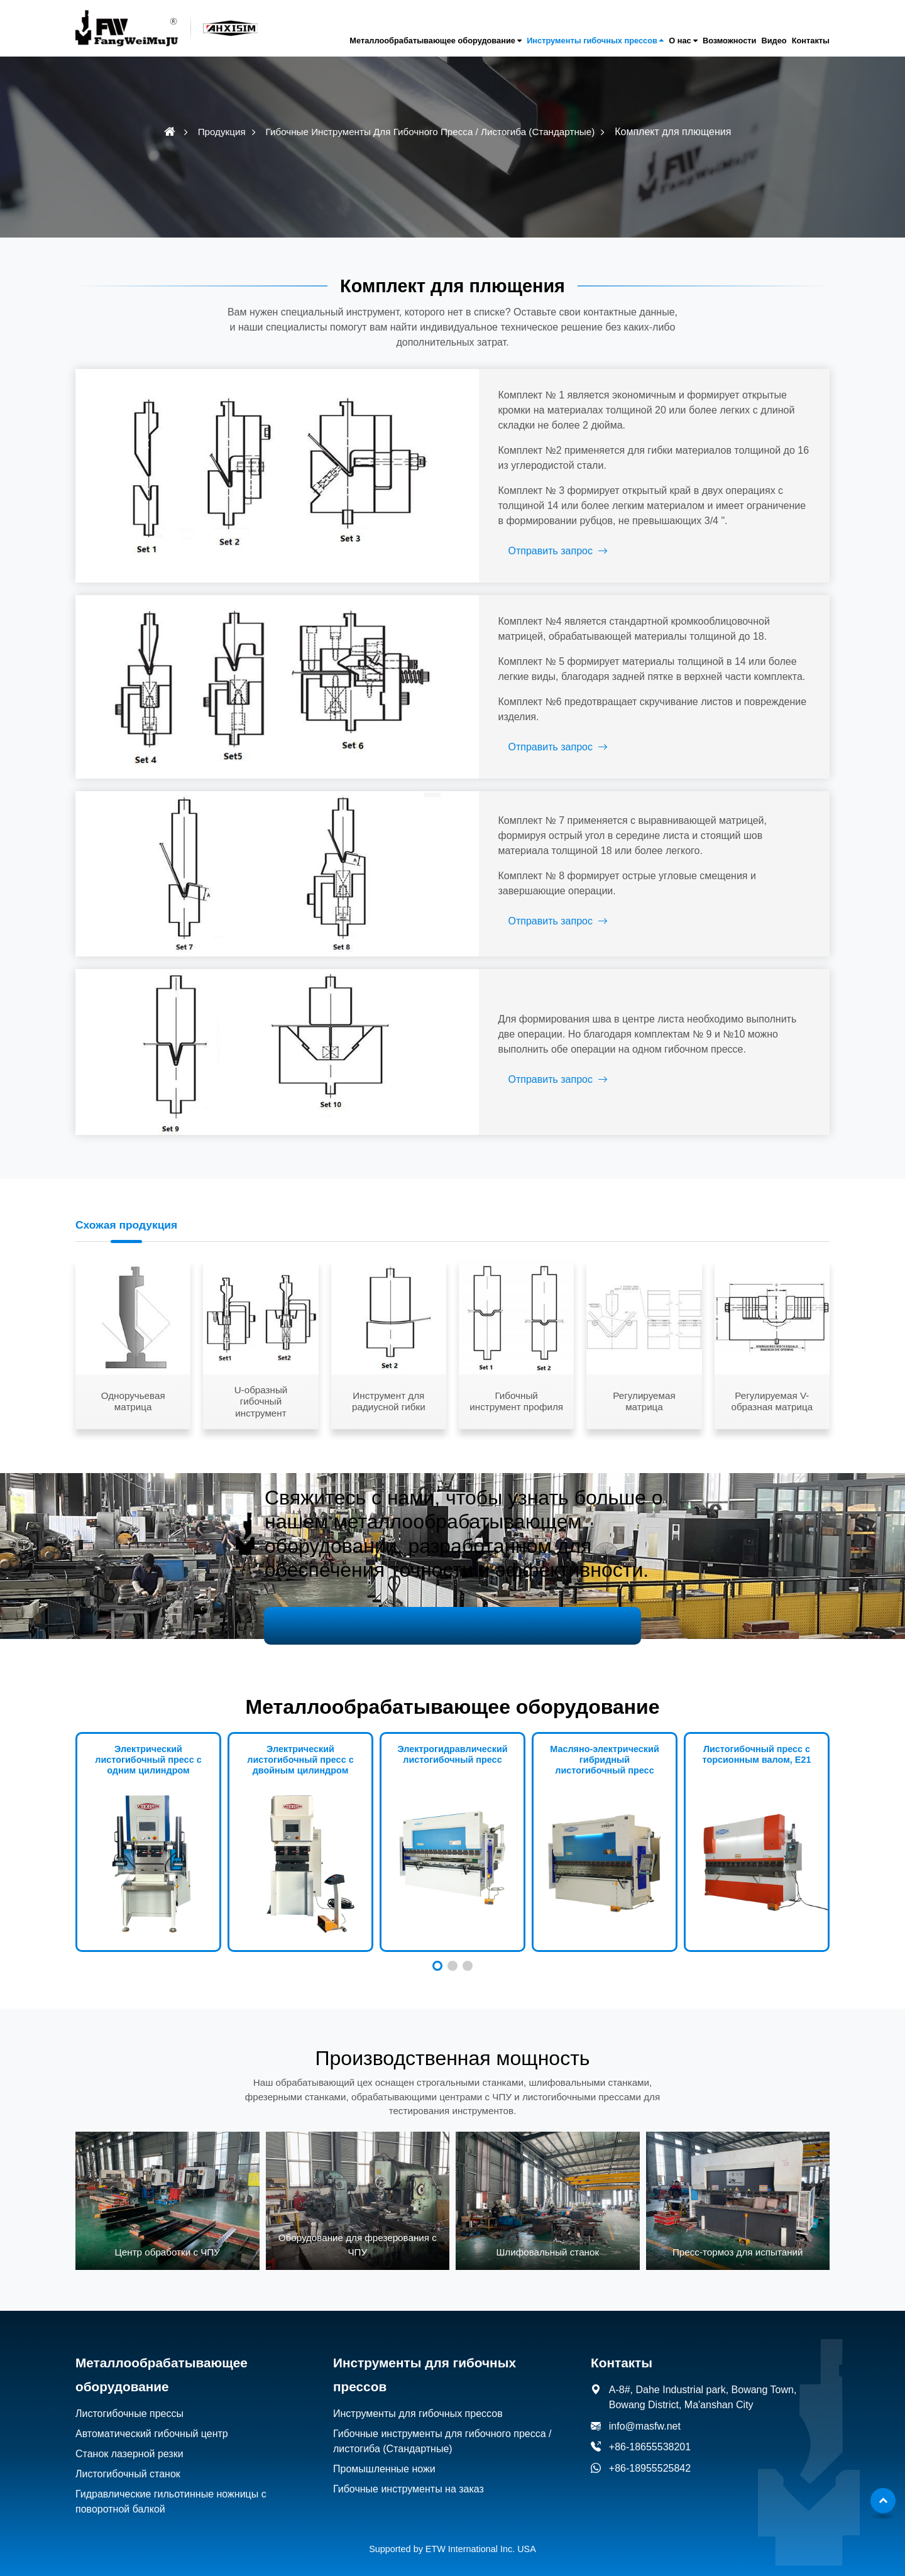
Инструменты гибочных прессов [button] (592, 40)
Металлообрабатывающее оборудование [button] (432, 40)
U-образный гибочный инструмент (261, 1383)
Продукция (222, 131)
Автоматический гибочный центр (151, 2416)
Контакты (811, 40)
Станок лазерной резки (129, 2436)
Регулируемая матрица (644, 1384)
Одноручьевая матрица (133, 1384)
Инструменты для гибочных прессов (418, 2396)
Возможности (730, 40)
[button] (437, 1948)
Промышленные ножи (384, 2451)
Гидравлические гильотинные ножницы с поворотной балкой (170, 2484)
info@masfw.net (645, 2408)
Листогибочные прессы (129, 2396)
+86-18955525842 (650, 2450)
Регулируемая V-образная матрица (772, 1384)
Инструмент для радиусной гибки (388, 1384)
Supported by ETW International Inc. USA (452, 2531)
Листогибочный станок (127, 2456)
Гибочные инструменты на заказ (408, 2471)
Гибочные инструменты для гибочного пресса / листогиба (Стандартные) (430, 131)
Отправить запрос (523, 550)
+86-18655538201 (650, 2428)
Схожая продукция (126, 1206)
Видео (773, 40)
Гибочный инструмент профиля (516, 1384)
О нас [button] (680, 40)
